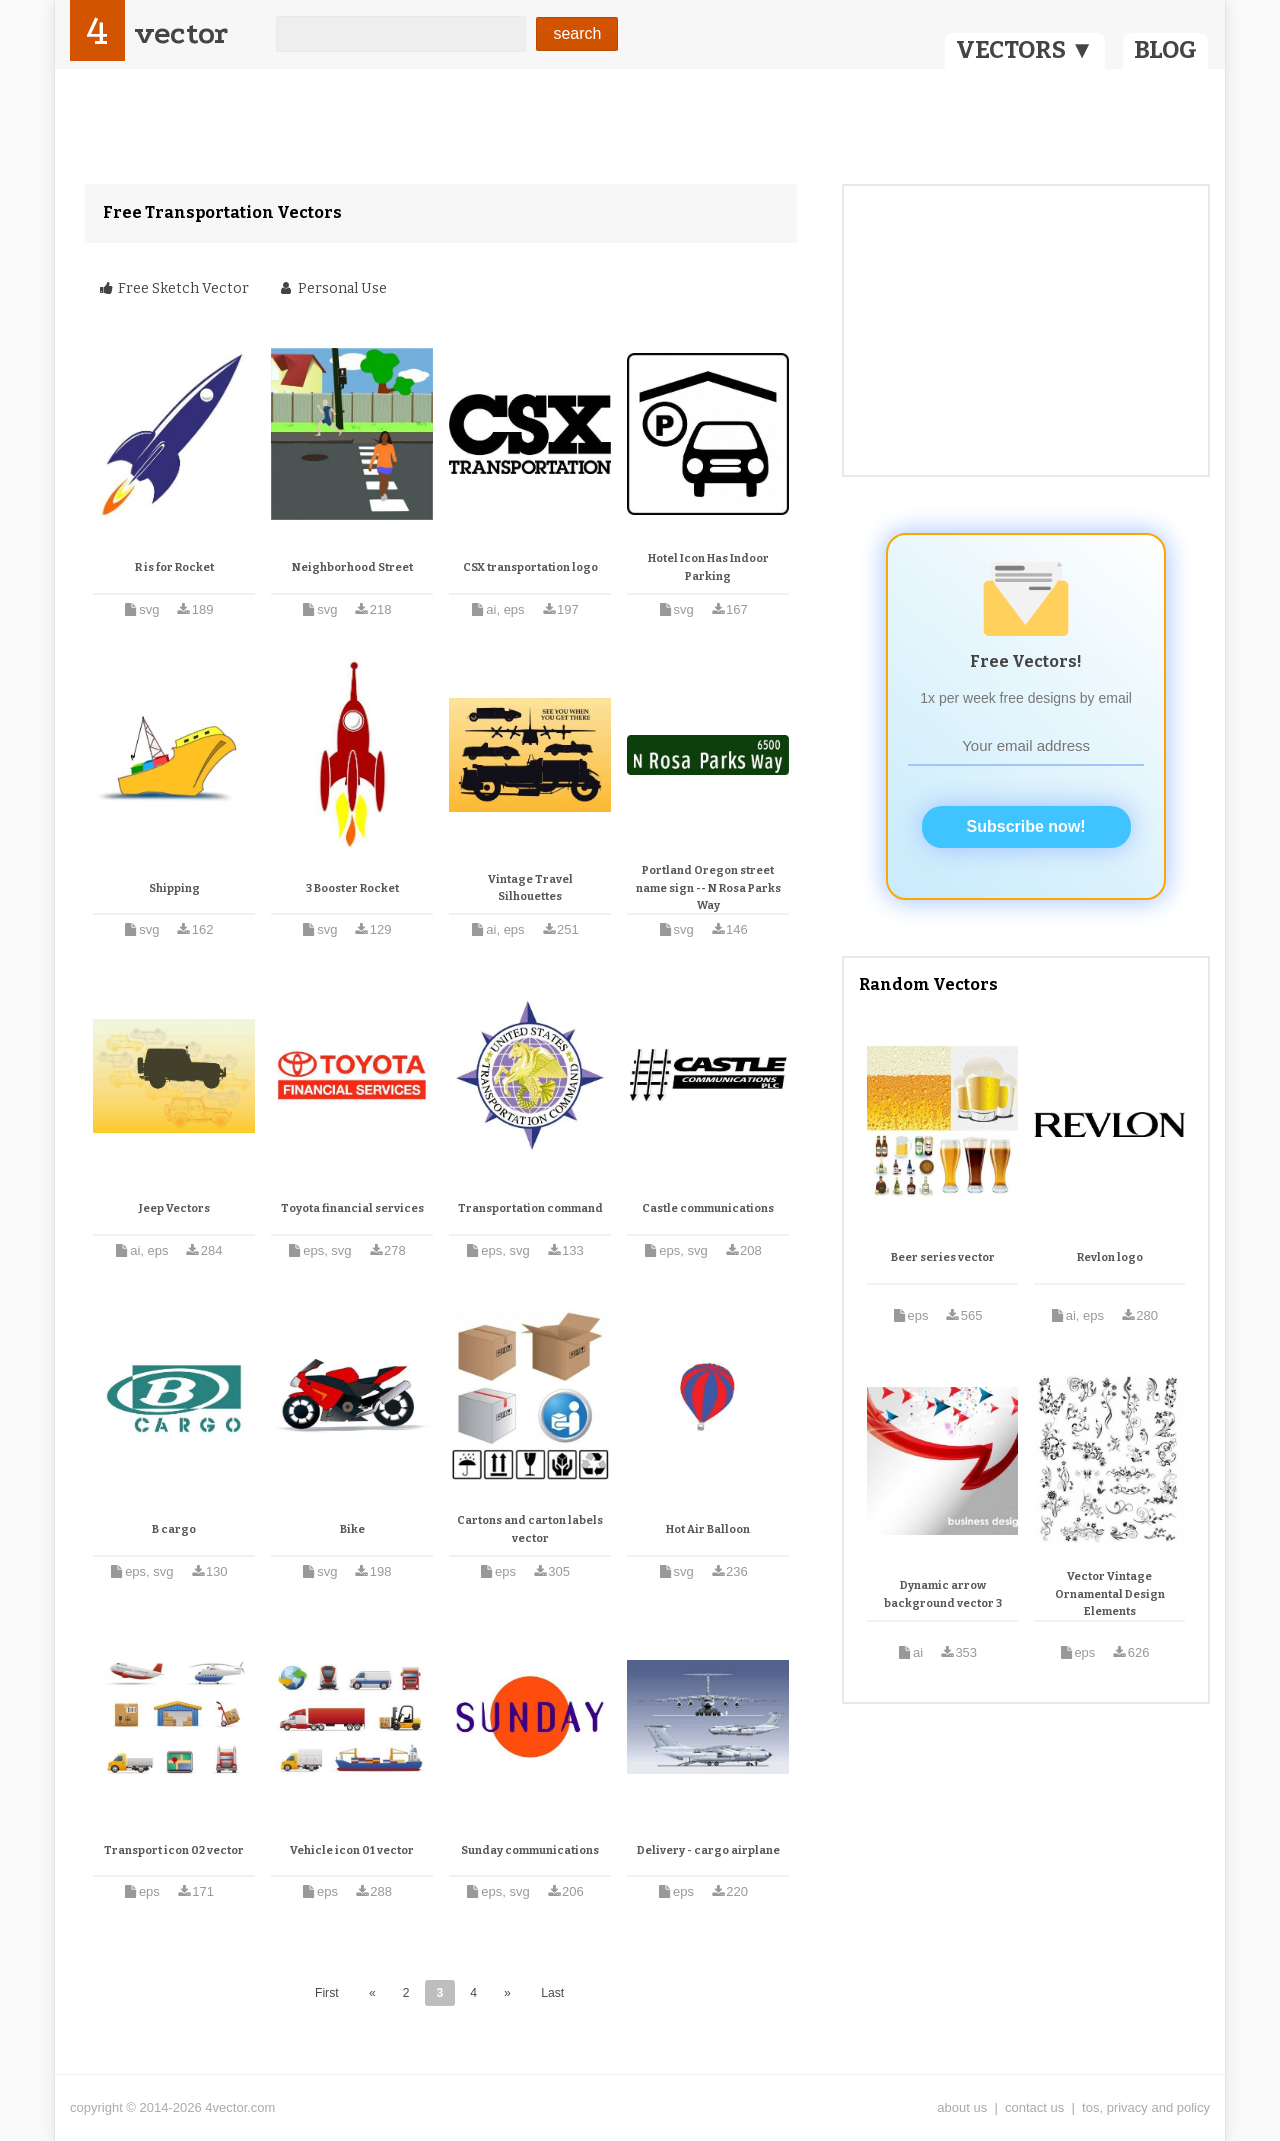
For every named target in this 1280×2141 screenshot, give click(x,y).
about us (962, 2107)
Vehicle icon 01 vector (352, 1850)
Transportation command (530, 1208)
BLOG (1165, 50)
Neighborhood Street (352, 567)
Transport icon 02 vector (174, 1850)
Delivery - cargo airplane (708, 1850)
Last (552, 1993)
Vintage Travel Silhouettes (530, 888)
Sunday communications (530, 1850)
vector (181, 33)
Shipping (174, 888)
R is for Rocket (174, 567)
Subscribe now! (1026, 826)
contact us (1034, 2107)
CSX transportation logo (530, 567)
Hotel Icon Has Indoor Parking (708, 567)
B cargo (174, 1529)
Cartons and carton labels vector (530, 1529)
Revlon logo (1110, 1257)
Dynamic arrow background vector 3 (943, 1594)
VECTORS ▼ (1025, 50)
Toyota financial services (352, 1208)
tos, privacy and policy (1146, 2107)
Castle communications (708, 1208)
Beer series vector (943, 1257)
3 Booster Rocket (352, 888)
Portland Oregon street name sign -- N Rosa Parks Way (708, 888)
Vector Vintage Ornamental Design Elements (1110, 1594)
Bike (352, 1529)
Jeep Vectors (174, 1208)
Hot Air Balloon (708, 1529)
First (327, 1993)
